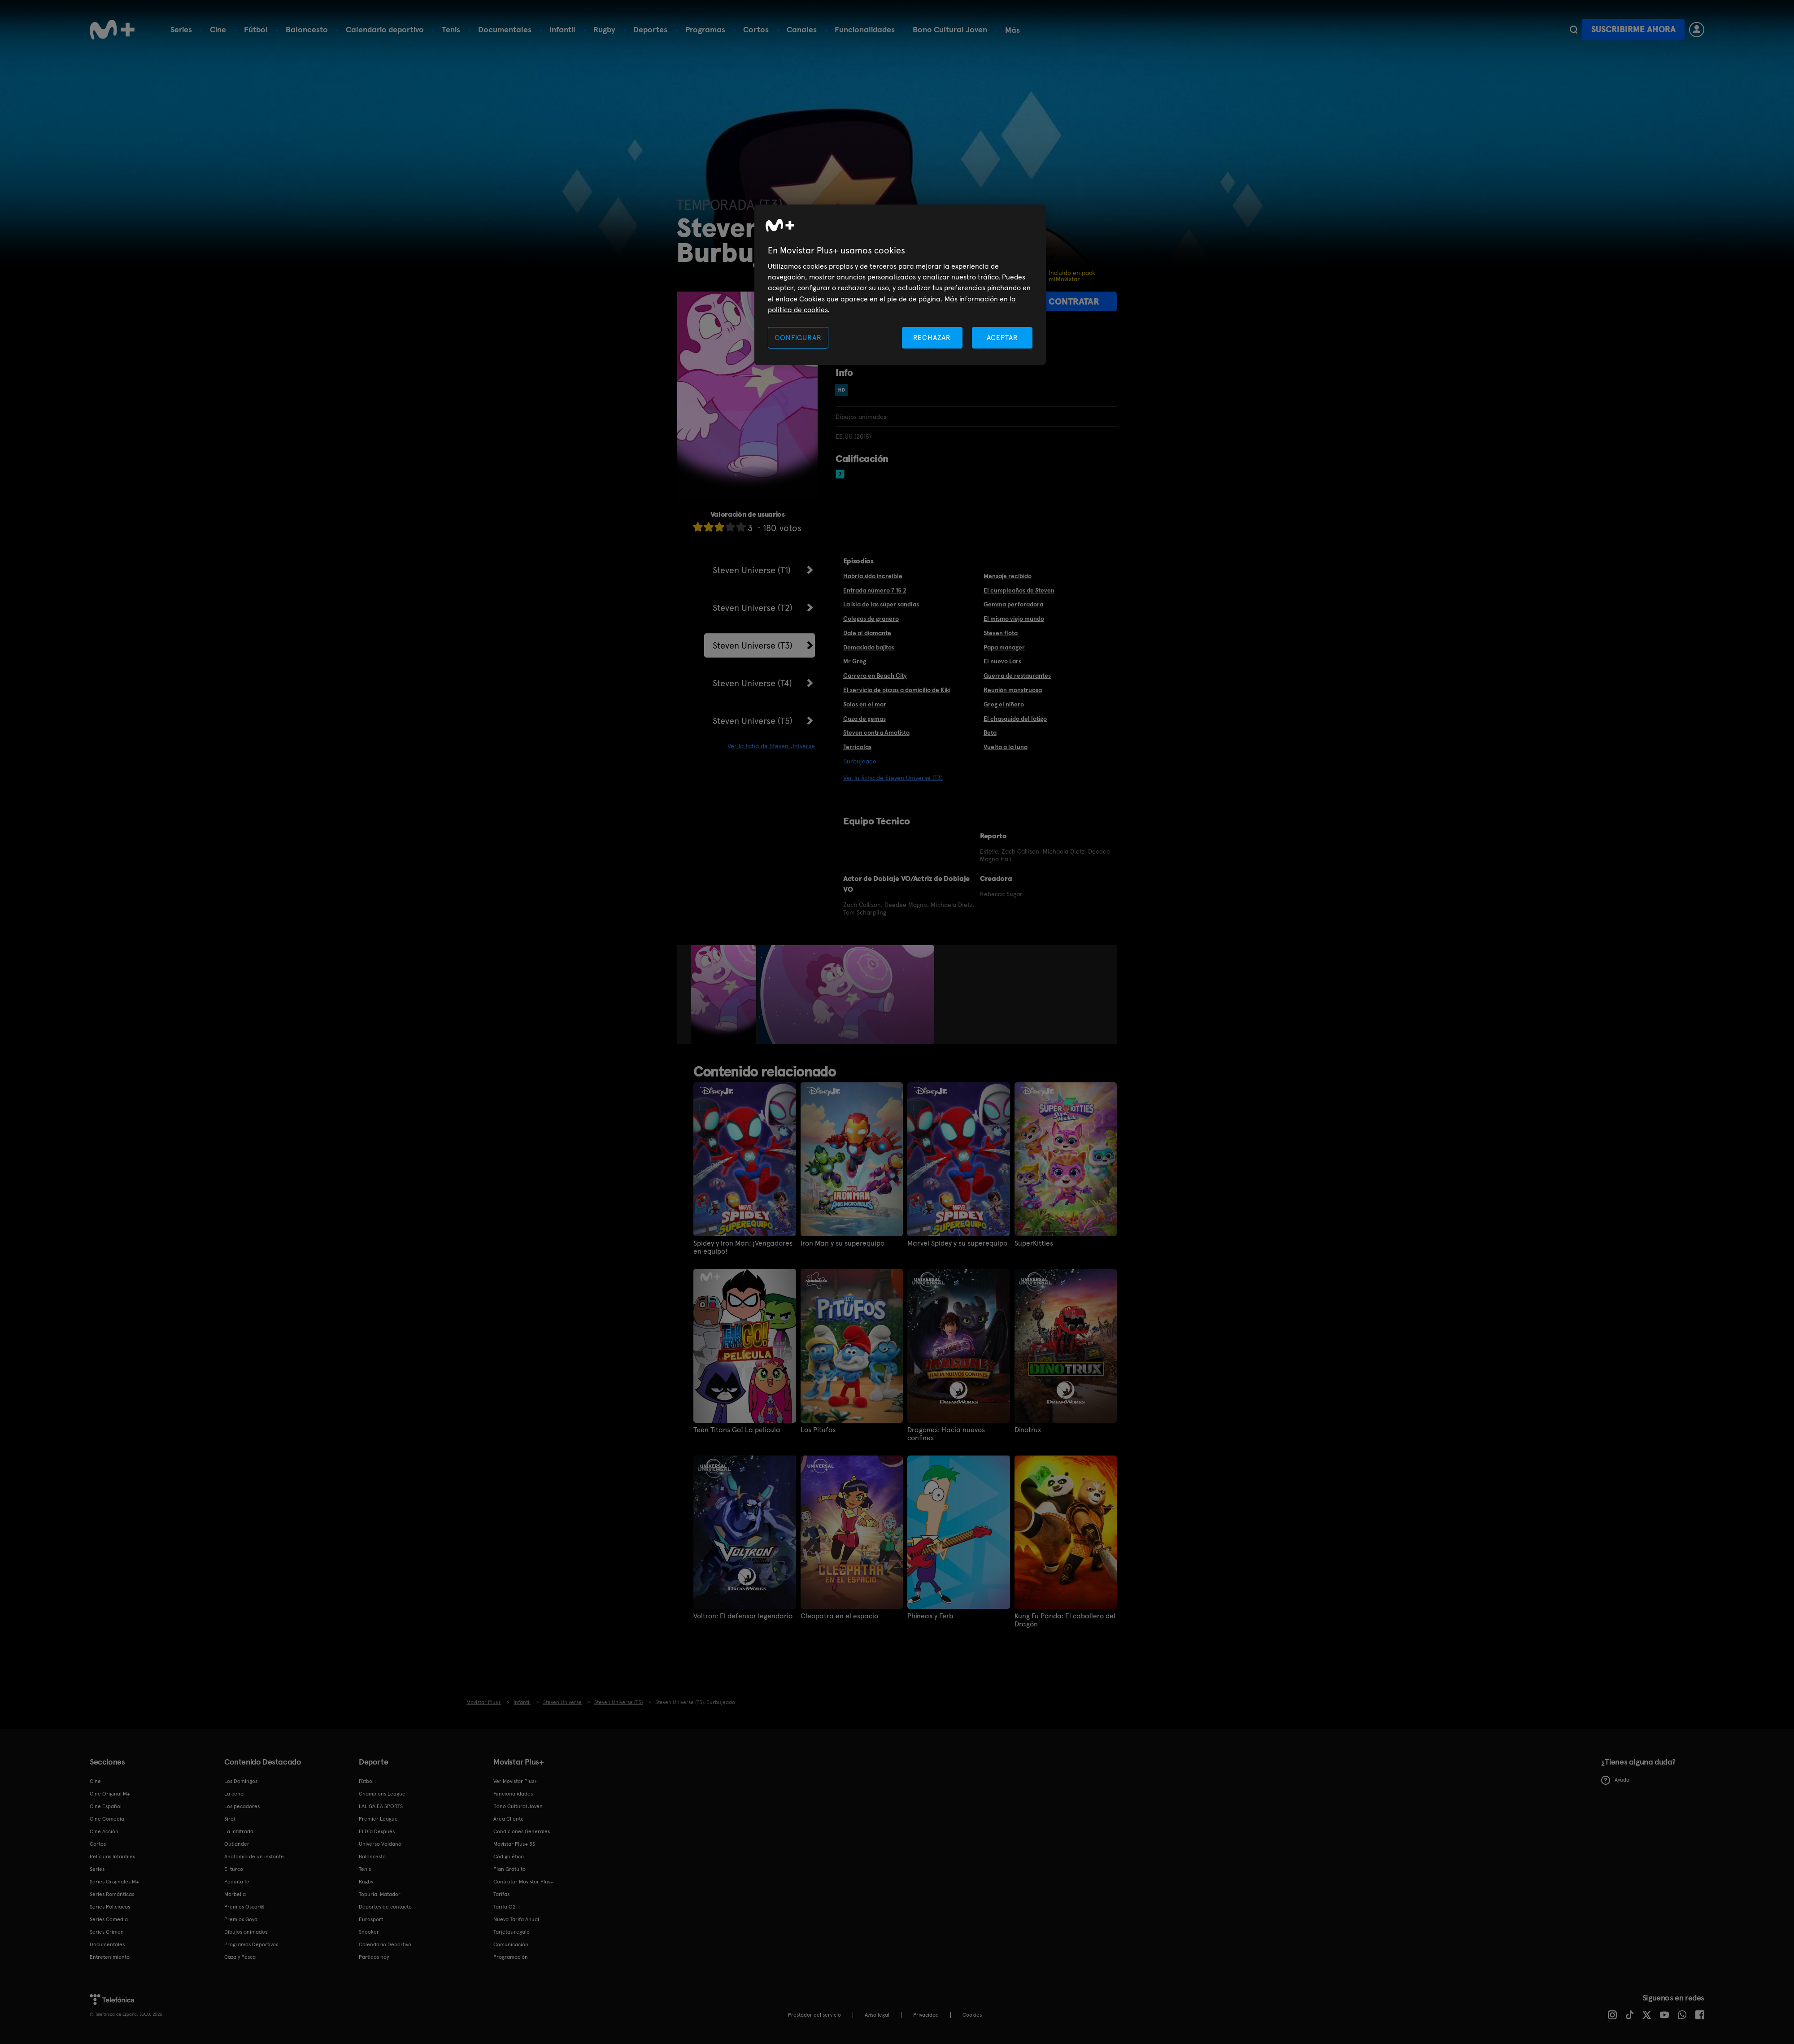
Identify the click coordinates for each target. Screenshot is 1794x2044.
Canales (802, 29)
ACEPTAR (1002, 337)
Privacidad (926, 2015)
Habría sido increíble (872, 576)
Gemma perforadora (1013, 604)
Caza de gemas (864, 718)
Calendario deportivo (385, 29)
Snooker (369, 1932)
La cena (234, 1794)
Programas (705, 29)
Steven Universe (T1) (752, 570)
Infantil (562, 29)
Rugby (604, 29)
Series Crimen (107, 1932)
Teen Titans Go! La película (736, 1430)
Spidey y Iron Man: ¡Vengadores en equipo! (742, 1247)
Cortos (756, 29)
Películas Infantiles (112, 1856)
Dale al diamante (867, 632)
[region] (900, 285)
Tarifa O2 (504, 1907)
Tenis (451, 29)
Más (1012, 30)
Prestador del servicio (814, 2015)
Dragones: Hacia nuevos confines (946, 1434)
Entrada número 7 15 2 (874, 590)
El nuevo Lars (1002, 661)
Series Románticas (112, 1894)
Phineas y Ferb (930, 1616)
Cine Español (106, 1806)
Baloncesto (307, 29)
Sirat (229, 1819)
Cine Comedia (107, 1819)
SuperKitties (1034, 1243)
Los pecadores (242, 1806)
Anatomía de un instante (254, 1856)
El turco (233, 1869)
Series (181, 29)
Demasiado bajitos (868, 647)
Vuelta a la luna (1006, 746)
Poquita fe (236, 1881)
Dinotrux (1028, 1430)
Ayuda (1615, 1780)
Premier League (378, 1819)
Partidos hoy (374, 1957)
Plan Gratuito (509, 1869)
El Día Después (377, 1831)
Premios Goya (240, 1919)
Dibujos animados (245, 1932)
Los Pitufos (818, 1430)
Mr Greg (854, 661)
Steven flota (1001, 632)
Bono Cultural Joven (950, 29)
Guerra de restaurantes (1017, 675)
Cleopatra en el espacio (839, 1616)
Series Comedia (109, 1919)
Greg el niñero (1004, 704)
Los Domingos (240, 1781)
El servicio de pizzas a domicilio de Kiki (896, 689)
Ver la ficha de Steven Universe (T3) (893, 777)
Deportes (650, 29)
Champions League (382, 1794)
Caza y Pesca (240, 1957)
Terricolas (857, 746)
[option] (724, 994)
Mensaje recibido (1008, 576)
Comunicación (510, 1944)
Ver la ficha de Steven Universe (771, 746)
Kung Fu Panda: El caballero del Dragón (1065, 1620)
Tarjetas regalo (511, 1932)
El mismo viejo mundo (1014, 618)
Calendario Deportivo (385, 1944)
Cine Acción (104, 1831)
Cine (218, 29)
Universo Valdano (380, 1844)
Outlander (236, 1844)
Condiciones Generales (521, 1831)
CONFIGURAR (798, 337)
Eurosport (371, 1919)
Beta (990, 732)
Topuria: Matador (380, 1894)
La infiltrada (238, 1831)
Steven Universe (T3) (752, 645)
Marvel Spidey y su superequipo (957, 1243)
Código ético (508, 1856)
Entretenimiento (110, 1957)
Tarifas (501, 1894)
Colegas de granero (871, 618)
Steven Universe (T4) (752, 683)
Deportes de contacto (385, 1907)
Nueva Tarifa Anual (516, 1919)
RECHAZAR (932, 337)
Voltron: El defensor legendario (742, 1616)
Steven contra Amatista (876, 732)
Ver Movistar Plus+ (515, 1781)
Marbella (235, 1894)
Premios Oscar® (244, 1907)
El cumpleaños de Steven (1019, 590)
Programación (510, 1957)
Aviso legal (877, 2015)
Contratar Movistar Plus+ (523, 1881)
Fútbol (256, 29)
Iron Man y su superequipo (842, 1243)
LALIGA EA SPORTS (381, 1806)
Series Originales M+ (114, 1881)
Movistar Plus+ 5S (514, 1844)
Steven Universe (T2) (752, 607)
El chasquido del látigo (1015, 718)
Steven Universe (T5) (752, 720)
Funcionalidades (865, 29)
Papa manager (1004, 647)
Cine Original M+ (110, 1794)
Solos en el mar (864, 704)
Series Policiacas (110, 1907)
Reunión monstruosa (1013, 689)
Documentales (504, 29)
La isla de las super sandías (881, 604)
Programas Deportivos (251, 1944)
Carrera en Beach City (875, 675)
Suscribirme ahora (1633, 29)
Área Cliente (508, 1819)
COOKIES (972, 2015)
